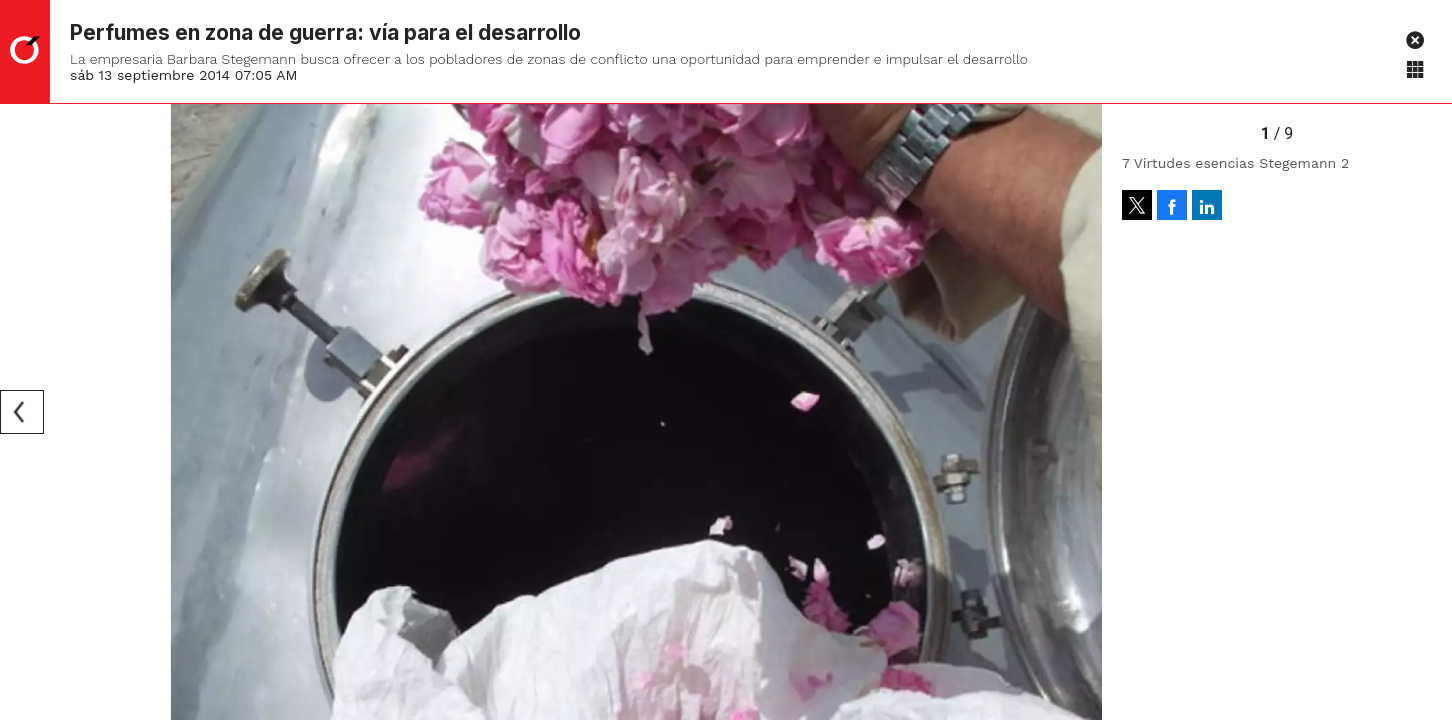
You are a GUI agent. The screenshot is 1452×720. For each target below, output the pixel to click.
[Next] (1080, 412)
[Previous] (22, 412)
